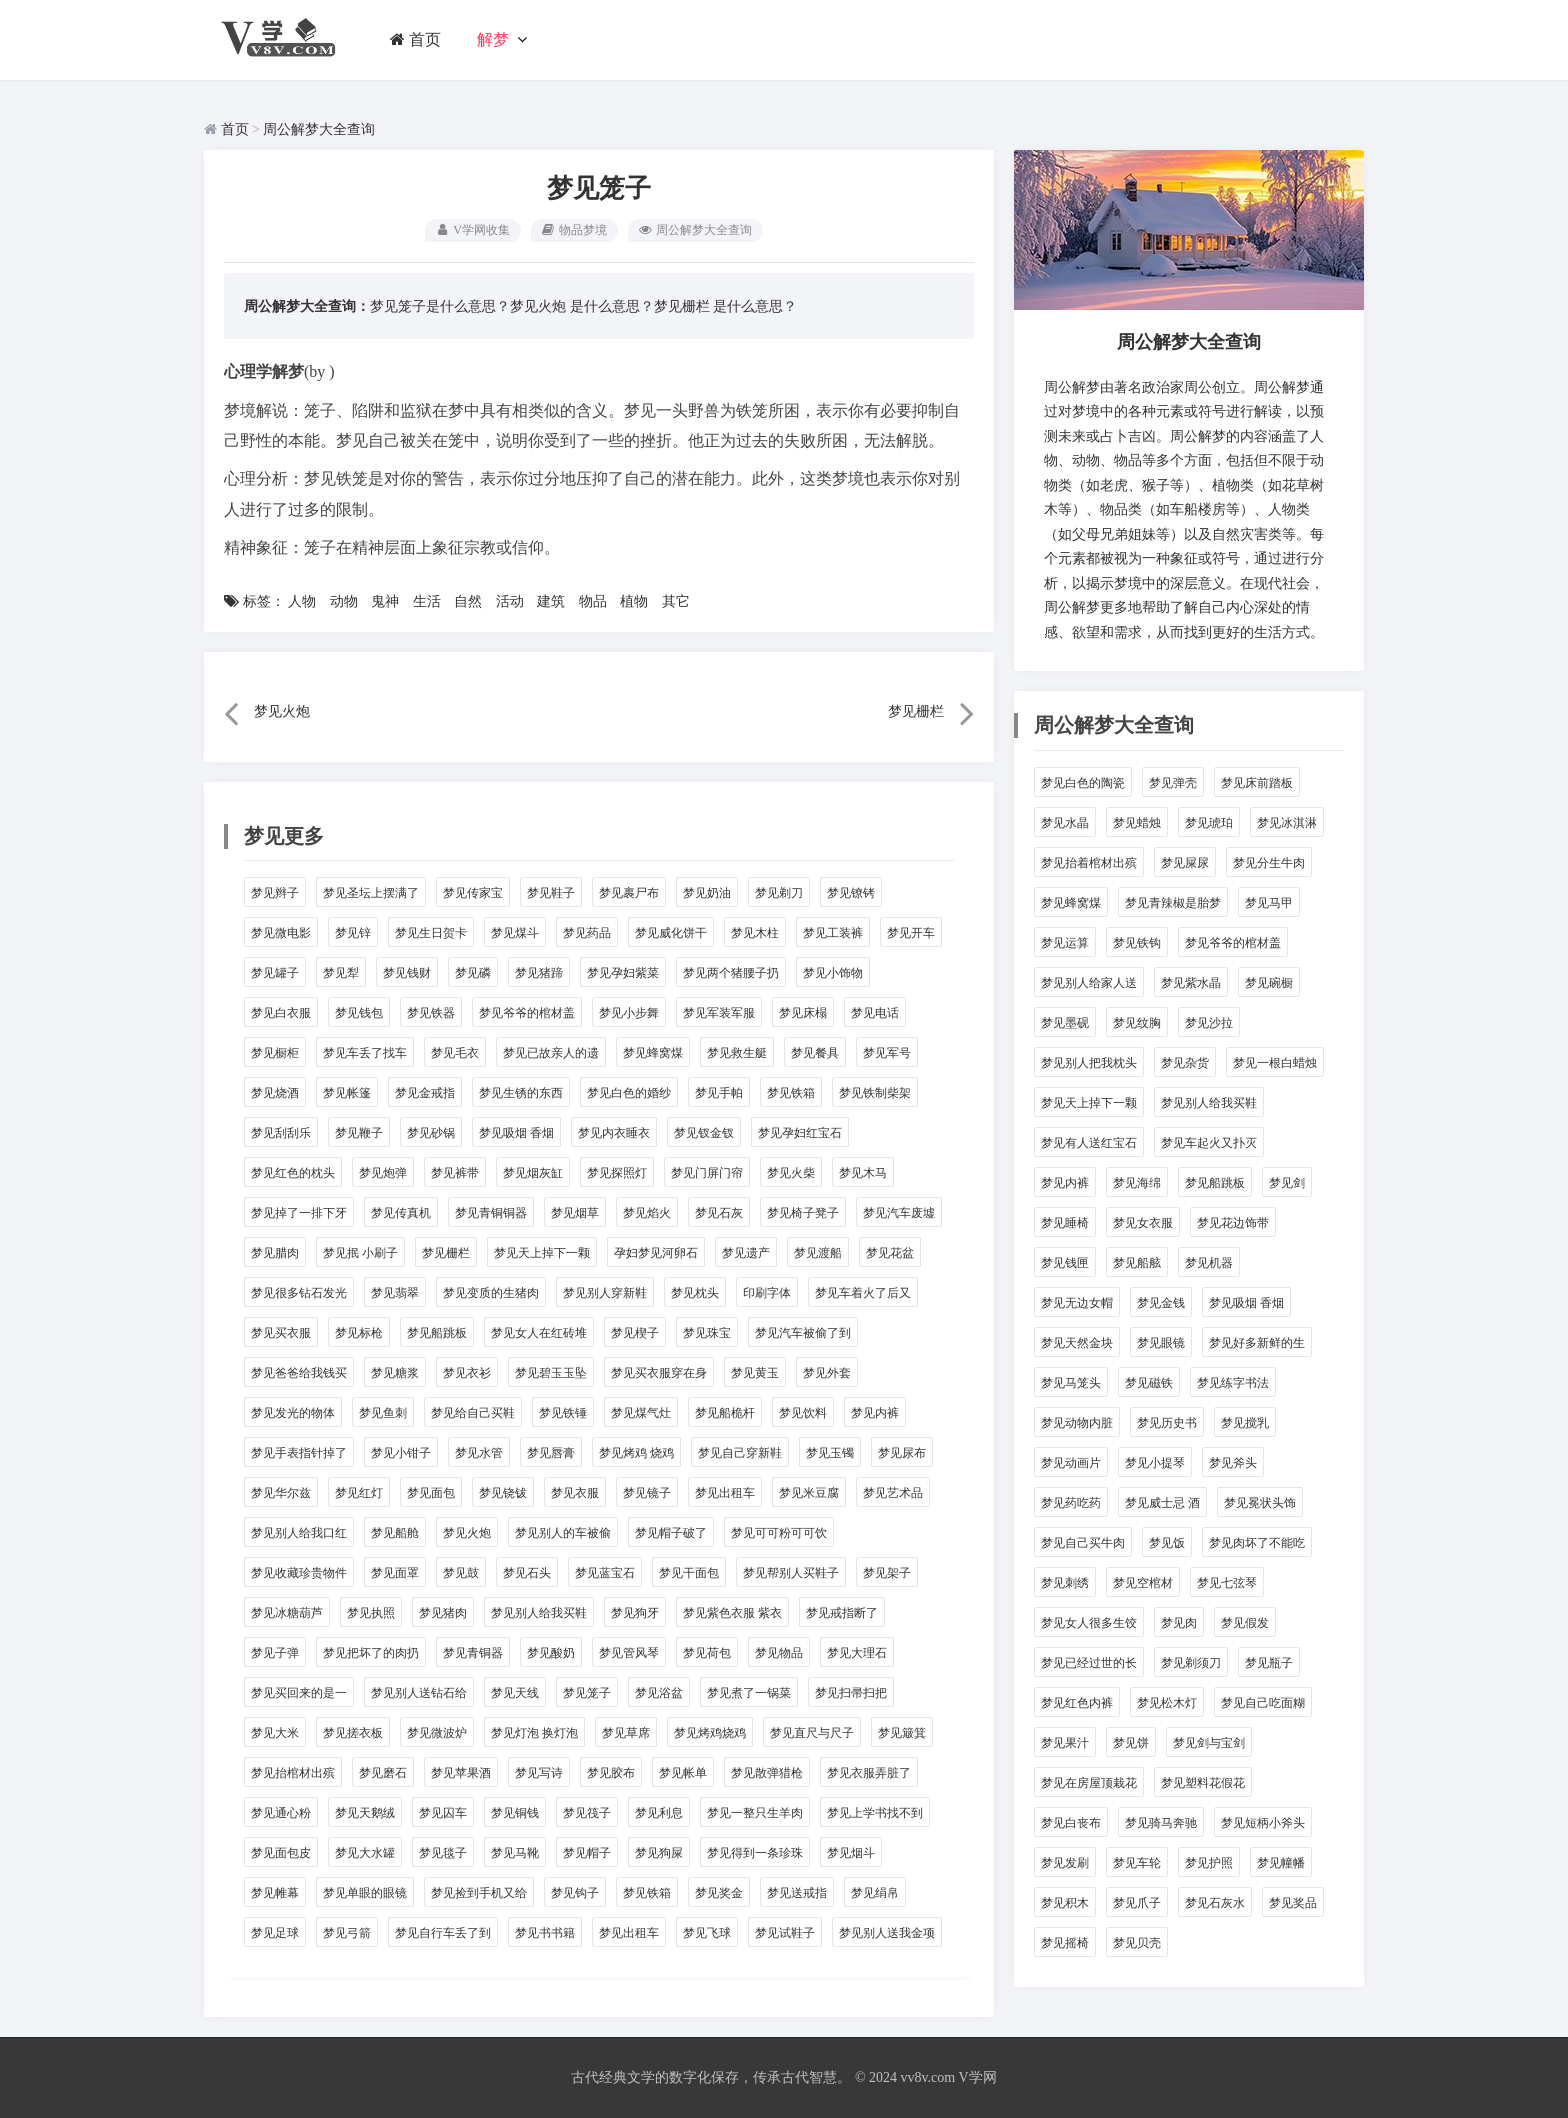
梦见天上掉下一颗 (542, 1253)
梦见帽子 (587, 1853)
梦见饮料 (803, 1413)
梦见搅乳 (1245, 1423)
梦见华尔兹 (281, 1493)
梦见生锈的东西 (521, 1093)
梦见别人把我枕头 (1089, 1063)
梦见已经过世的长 (1089, 1663)
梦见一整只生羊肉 (755, 1813)
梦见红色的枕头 (293, 1173)
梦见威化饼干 (671, 933)
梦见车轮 (1137, 1863)
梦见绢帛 (875, 1893)
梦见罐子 (275, 973)
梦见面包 (431, 1493)
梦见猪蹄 (539, 973)
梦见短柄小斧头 (1263, 1823)
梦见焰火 (647, 1213)
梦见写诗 (539, 1773)
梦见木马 (863, 1173)
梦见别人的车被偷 (563, 1533)
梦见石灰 (719, 1213)
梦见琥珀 (1209, 823)
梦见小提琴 (1155, 1463)
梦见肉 (1179, 1623)
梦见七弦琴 (1227, 1583)
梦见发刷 (1065, 1863)
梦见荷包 (707, 1653)
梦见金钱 (1161, 1303)
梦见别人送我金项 (887, 1933)
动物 (344, 601)
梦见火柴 (791, 1173)
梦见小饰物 (833, 973)
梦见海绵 (1137, 1183)
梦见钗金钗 (704, 1133)
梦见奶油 (707, 893)
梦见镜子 (647, 1493)
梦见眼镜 (1161, 1343)
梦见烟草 (575, 1213)
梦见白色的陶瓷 (1083, 783)
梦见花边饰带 (1233, 1223)
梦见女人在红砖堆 (539, 1333)
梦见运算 (1065, 943)
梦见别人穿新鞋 (605, 1293)
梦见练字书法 (1233, 1383)
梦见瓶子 (1269, 1663)
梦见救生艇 (737, 1053)
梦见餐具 (815, 1053)
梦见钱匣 (1065, 1263)
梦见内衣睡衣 (614, 1133)
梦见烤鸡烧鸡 (710, 1733)
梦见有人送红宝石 (1089, 1143)
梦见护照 (1209, 1863)
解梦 (493, 39)
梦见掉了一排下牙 (299, 1213)
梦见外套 (827, 1373)
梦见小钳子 (401, 1453)
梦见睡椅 (1065, 1223)
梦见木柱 (755, 933)
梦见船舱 (395, 1533)
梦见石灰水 (1215, 1903)
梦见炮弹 (383, 1173)
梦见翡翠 (395, 1293)
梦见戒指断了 (842, 1613)
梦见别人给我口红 (299, 1533)
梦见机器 (1209, 1263)
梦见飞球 (707, 1933)
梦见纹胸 (1137, 1023)
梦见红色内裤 (1077, 1703)
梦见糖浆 (395, 1373)
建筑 (551, 601)
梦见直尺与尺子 (812, 1733)
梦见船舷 (1137, 1263)
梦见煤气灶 (641, 1413)
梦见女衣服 (1143, 1223)
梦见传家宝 (473, 893)
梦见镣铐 (851, 893)
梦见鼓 (461, 1573)
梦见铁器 (431, 1013)
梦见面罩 (395, 1573)
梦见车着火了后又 (863, 1293)
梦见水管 (479, 1453)
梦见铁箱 (791, 1093)
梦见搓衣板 (353, 1733)
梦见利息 (659, 1813)
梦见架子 (887, 1573)
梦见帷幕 (275, 1893)
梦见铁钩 (1137, 943)
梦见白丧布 (1071, 1823)
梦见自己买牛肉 (1083, 1543)
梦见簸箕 (902, 1733)
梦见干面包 (689, 1573)
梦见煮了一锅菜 (749, 1693)
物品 (593, 601)
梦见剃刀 (779, 893)
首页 (415, 39)
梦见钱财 (407, 973)
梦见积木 (1065, 1903)
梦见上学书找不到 (875, 1813)
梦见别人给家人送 (1089, 983)
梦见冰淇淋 (1287, 823)
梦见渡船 (818, 1253)
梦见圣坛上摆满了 (371, 893)
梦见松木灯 (1167, 1703)
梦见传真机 (401, 1213)
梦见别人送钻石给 (419, 1693)
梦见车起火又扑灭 (1209, 1143)
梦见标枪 (359, 1333)
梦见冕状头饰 (1260, 1503)
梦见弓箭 (347, 1933)
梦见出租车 (725, 1493)
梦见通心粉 (281, 1813)
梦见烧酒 (275, 1093)
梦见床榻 (803, 1013)
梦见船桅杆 (725, 1413)
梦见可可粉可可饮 (779, 1533)
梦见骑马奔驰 (1161, 1823)
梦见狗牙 (635, 1613)
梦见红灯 (359, 1493)
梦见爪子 (1137, 1903)
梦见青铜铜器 (491, 1213)
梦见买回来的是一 (299, 1693)
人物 (302, 601)
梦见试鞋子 (785, 1933)
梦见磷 (473, 973)
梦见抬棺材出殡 (293, 1773)
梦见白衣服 (281, 1013)
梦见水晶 (1065, 823)
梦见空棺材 (1143, 1583)
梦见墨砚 (1065, 1023)
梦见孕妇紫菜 (623, 973)
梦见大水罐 (365, 1853)
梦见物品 (779, 1653)
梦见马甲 (1269, 903)
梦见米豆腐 (809, 1493)
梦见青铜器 (473, 1653)
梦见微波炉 (437, 1733)
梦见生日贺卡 (431, 933)
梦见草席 (626, 1733)
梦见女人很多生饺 (1089, 1623)
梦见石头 (527, 1573)
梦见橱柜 (275, 1053)
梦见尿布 (902, 1453)
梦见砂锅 (431, 1133)
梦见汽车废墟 (899, 1213)
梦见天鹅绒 (365, 1813)
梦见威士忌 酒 (1162, 1503)
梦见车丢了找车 (365, 1053)
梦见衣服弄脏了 (869, 1773)
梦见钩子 (575, 1893)
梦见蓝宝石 (605, 1573)
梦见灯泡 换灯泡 (534, 1733)
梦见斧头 (1233, 1463)
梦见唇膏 (551, 1453)
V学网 (977, 2077)
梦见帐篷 (347, 1093)
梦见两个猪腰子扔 (731, 973)
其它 (676, 601)
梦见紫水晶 (1191, 983)
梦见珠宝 (707, 1333)
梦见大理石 (857, 1653)
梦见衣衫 (467, 1373)
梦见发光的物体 (293, 1413)
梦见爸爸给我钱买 (299, 1373)
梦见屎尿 (1185, 863)
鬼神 (385, 601)
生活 (427, 601)
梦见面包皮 (281, 1853)
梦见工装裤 (833, 933)
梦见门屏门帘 (707, 1173)
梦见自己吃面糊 (1263, 1703)
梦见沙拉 (1209, 1023)
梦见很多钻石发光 (299, 1293)
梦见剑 (1287, 1183)
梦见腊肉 (275, 1253)
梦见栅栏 (682, 306)
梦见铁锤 (563, 1413)
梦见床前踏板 (1257, 783)
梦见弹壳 (1173, 783)
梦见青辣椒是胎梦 (1173, 903)
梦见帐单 (683, 1773)
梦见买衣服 (281, 1333)
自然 (468, 601)
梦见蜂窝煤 (653, 1053)
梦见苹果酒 (461, 1773)
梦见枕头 (695, 1293)
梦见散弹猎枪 (767, 1773)
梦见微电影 (281, 933)
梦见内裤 (875, 1413)
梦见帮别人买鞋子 (791, 1573)
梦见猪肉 (443, 1613)
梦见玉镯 (830, 1453)
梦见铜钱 (515, 1813)
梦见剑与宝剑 (1209, 1743)
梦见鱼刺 (383, 1413)
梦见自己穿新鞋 (740, 1453)
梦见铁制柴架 (875, 1093)
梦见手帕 (719, 1093)
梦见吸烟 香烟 (516, 1133)
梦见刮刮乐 (281, 1133)
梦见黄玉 (755, 1373)
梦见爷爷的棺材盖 (527, 1013)
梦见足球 (275, 1933)
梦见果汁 (1065, 1743)
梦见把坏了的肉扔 (371, 1653)
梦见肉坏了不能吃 (1257, 1543)
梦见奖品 (1293, 1903)
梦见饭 (1167, 1543)
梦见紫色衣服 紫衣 (732, 1613)
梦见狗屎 (659, 1853)
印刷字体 (767, 1293)
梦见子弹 (275, 1653)
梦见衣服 (575, 1493)
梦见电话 (875, 1013)
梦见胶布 (611, 1773)
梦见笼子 (587, 1693)
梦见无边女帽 (1077, 1303)
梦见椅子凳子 (803, 1213)
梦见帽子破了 (671, 1533)
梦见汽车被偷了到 (803, 1333)
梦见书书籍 (545, 1933)
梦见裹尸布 (629, 893)
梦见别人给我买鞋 (539, 1613)
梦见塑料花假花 (1203, 1783)
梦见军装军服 (719, 1013)
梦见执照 (371, 1613)
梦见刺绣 (1065, 1583)
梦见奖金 (719, 1893)
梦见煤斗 (515, 933)
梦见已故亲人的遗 (551, 1053)
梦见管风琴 (629, 1653)
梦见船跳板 (437, 1333)
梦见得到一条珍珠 (755, 1853)
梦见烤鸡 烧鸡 (636, 1453)
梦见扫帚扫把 (851, 1693)
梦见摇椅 (1065, 1943)
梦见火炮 (538, 306)
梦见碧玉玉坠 (551, 1373)
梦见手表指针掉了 (299, 1453)
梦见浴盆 (659, 1693)
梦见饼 (1131, 1743)
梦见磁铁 (1149, 1383)
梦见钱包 (359, 1013)
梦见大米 (275, 1733)
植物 (634, 601)
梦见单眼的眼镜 (365, 1893)
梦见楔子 (635, 1333)
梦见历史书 (1167, 1423)
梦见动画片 (1071, 1463)
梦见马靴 (515, 1853)
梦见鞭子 (359, 1133)
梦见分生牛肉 (1269, 863)
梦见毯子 (443, 1853)
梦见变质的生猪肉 (491, 1293)
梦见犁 (341, 973)
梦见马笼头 (1071, 1383)
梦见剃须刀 (1191, 1663)
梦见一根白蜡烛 (1275, 1063)
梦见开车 (911, 933)
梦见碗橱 (1269, 983)
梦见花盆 (890, 1253)
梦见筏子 (587, 1813)
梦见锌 (353, 933)
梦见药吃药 (1071, 1503)
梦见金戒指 (425, 1093)
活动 (510, 601)
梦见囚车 (443, 1813)
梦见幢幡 (1281, 1863)
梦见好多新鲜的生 (1257, 1343)
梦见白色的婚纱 (629, 1093)
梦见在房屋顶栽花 (1089, 1783)
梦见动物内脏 (1077, 1423)
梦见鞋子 (551, 893)
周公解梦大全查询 (319, 129)
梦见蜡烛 (1137, 823)
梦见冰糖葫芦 (287, 1613)
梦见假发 (1245, 1623)
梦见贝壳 (1137, 1943)
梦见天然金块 (1077, 1343)
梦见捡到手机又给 (479, 1893)
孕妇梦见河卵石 (656, 1253)
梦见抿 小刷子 (360, 1253)
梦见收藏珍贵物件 (299, 1573)
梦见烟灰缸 (533, 1173)
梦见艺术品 (893, 1493)
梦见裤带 (455, 1173)
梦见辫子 (275, 893)
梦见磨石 (383, 1773)
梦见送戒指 (797, 1893)
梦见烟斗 (851, 1853)
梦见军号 (887, 1053)
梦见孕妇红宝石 (800, 1133)
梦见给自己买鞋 (473, 1413)
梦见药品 (587, 933)
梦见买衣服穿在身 (659, 1373)
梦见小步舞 (629, 1013)
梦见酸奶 (551, 1653)
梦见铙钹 (503, 1493)
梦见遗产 (746, 1253)
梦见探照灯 (617, 1173)
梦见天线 (515, 1693)
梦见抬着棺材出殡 (1089, 863)
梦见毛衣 (455, 1053)
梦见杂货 (1185, 1063)
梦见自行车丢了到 (443, 1933)
